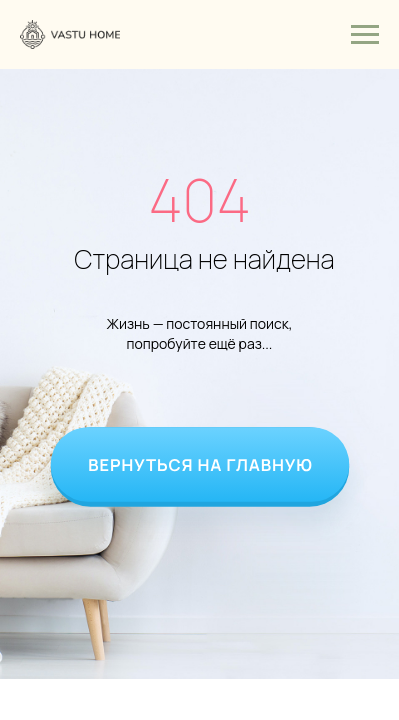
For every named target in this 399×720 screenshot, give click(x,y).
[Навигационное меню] (365, 35)
